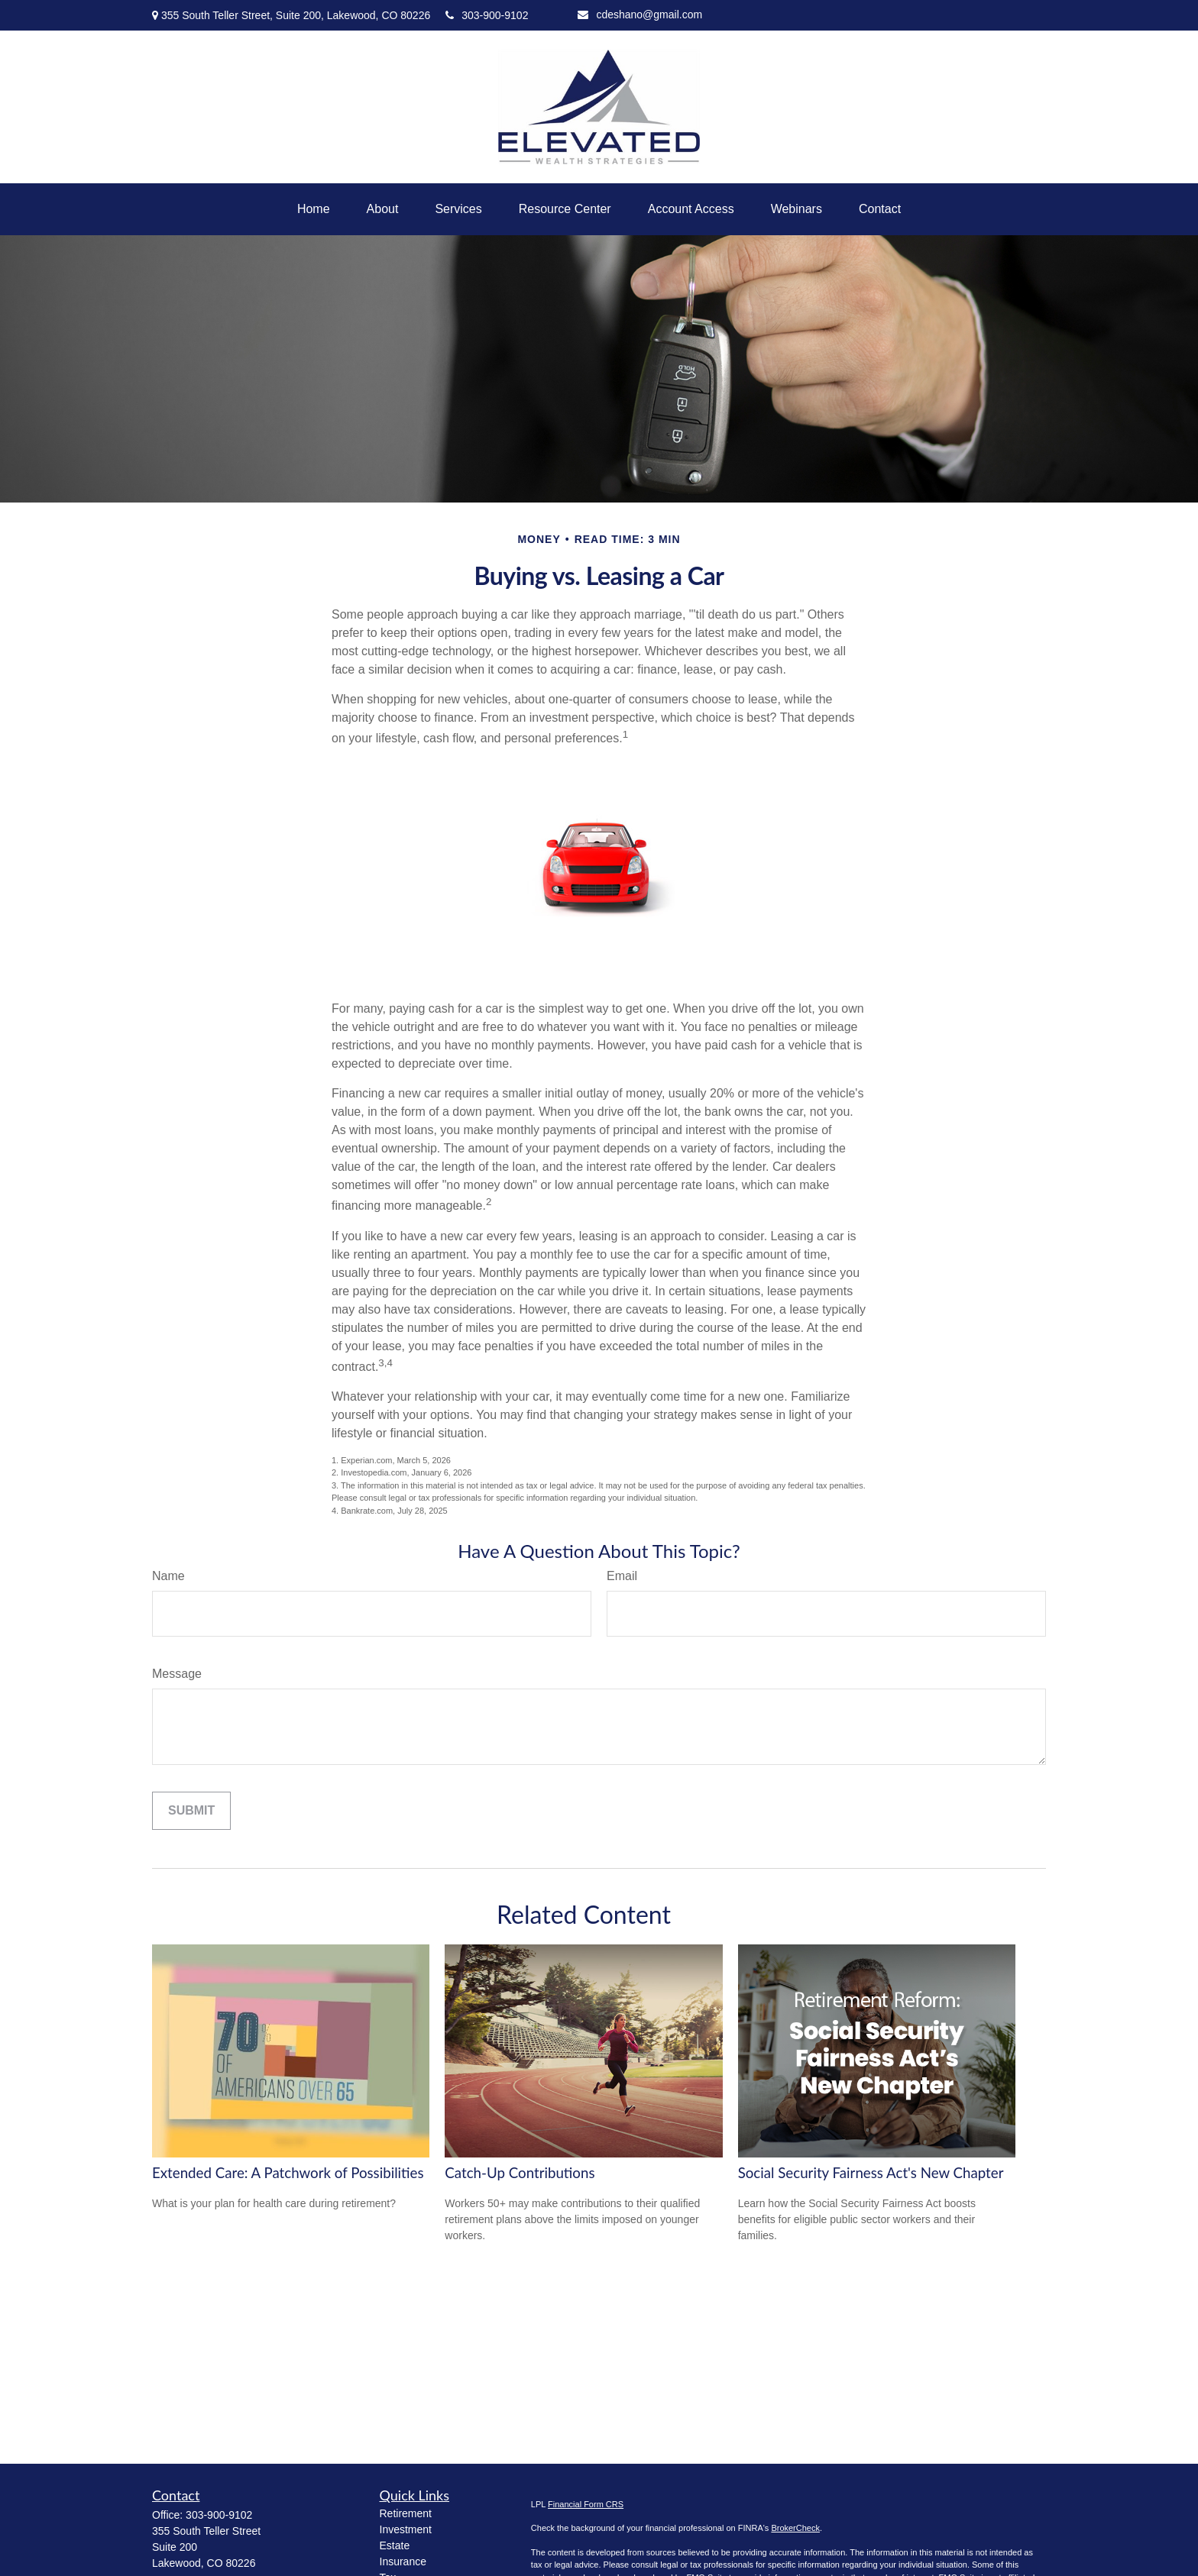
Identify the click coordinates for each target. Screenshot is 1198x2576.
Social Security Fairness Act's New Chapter (871, 2172)
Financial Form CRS (585, 2504)
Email (622, 1575)
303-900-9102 (486, 15)
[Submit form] (191, 1811)
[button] (313, 209)
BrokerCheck (795, 2527)
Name (168, 1575)
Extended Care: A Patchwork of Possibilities (288, 2172)
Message (177, 1673)
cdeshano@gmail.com (640, 14)
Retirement (406, 2513)
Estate (395, 2545)
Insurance (403, 2561)
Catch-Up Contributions (519, 2172)
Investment (406, 2529)
